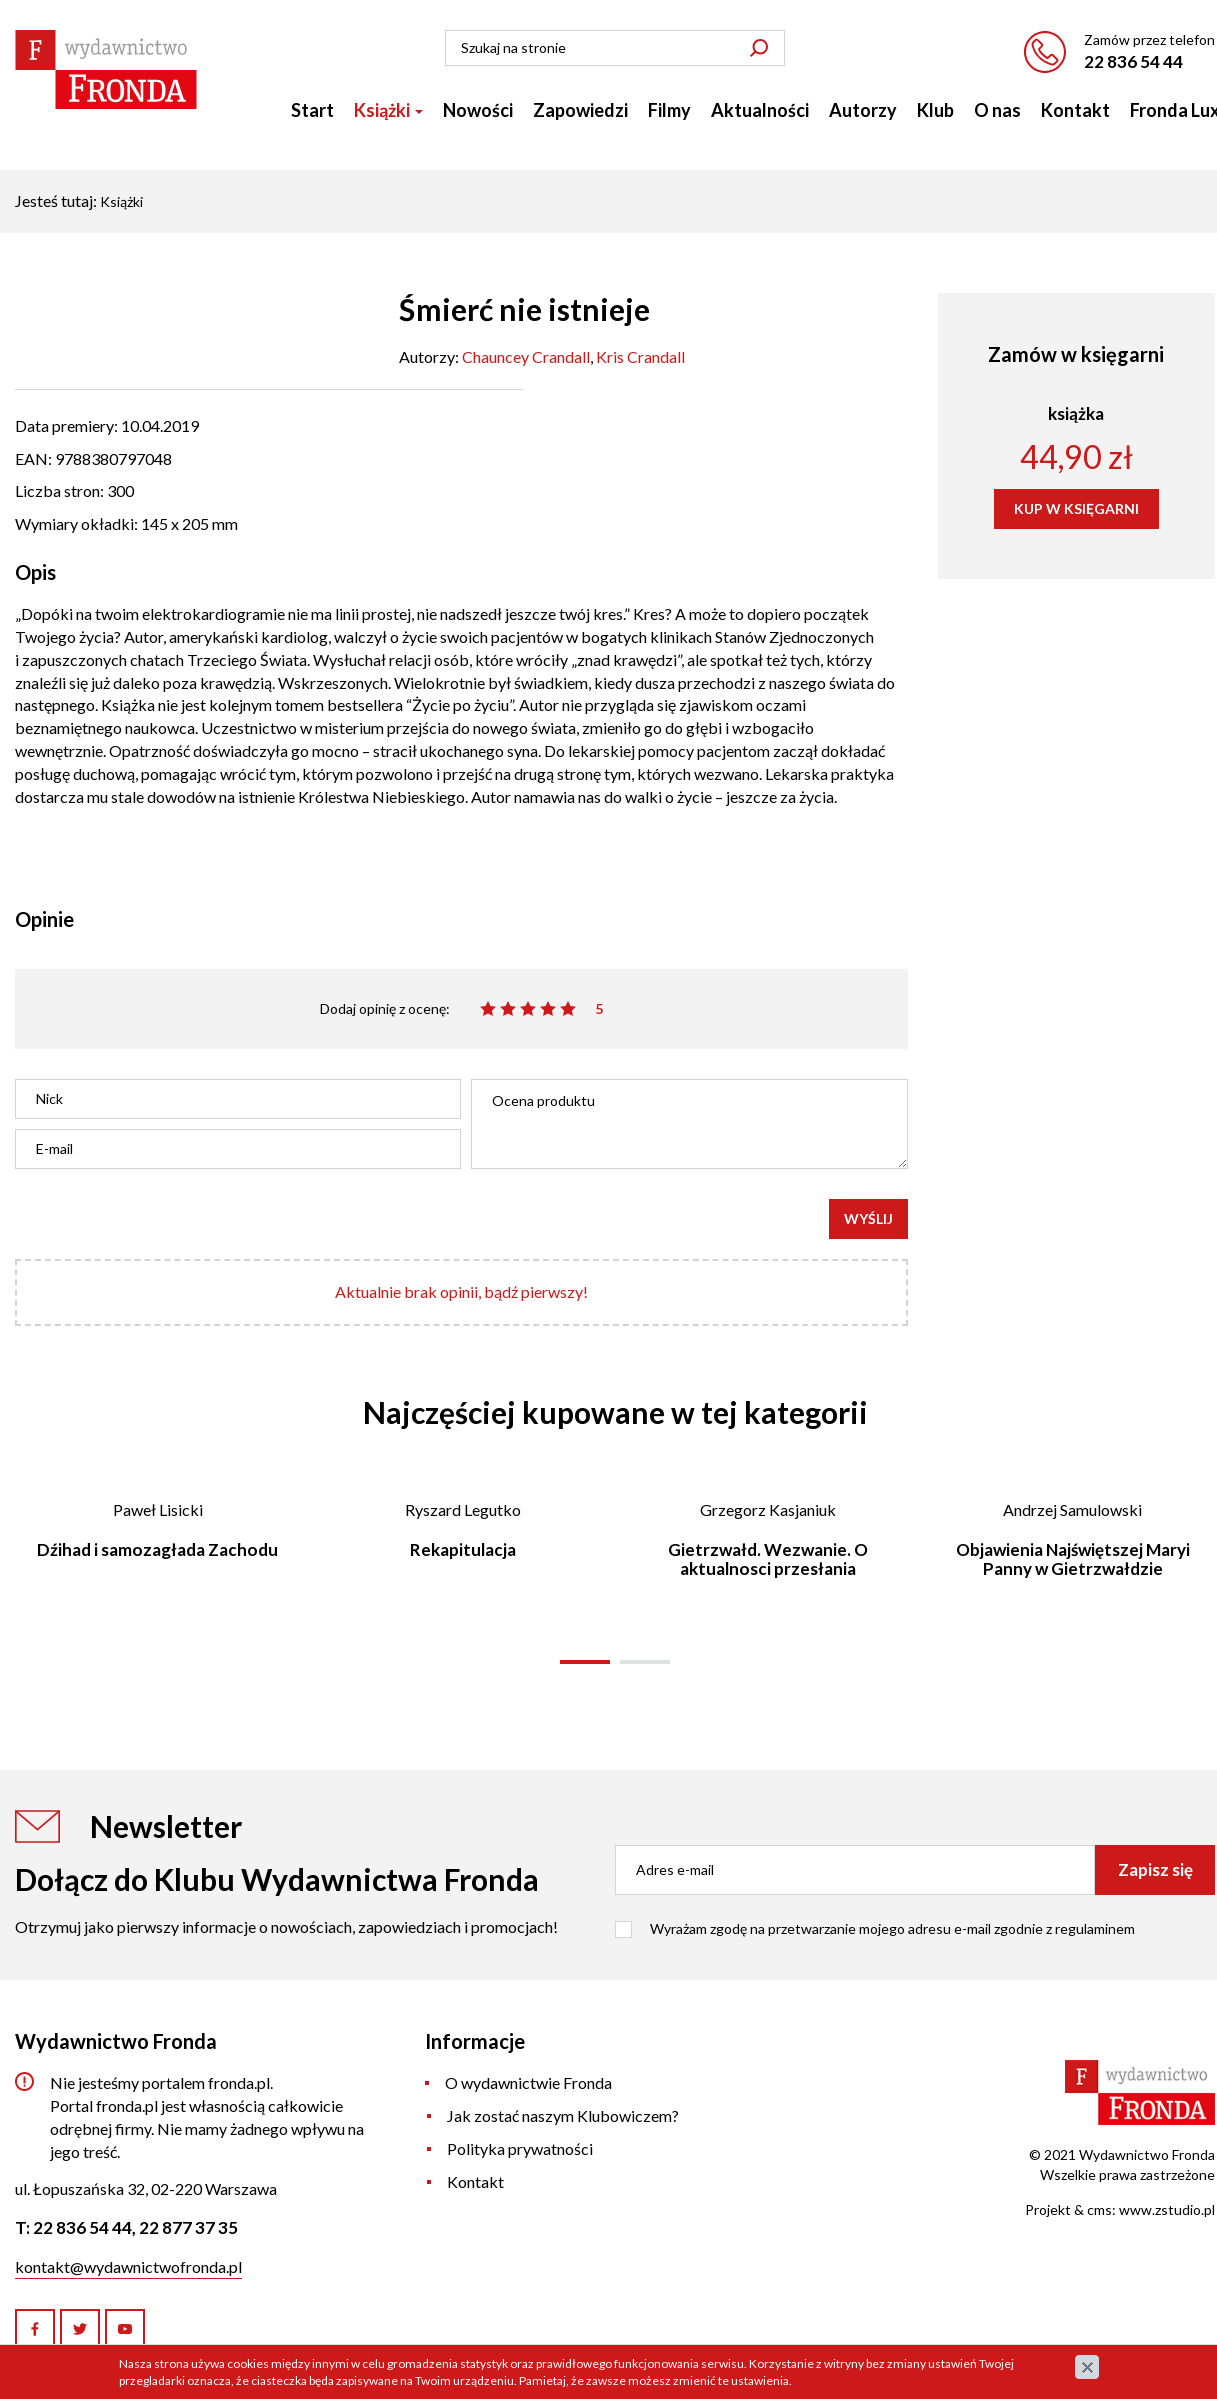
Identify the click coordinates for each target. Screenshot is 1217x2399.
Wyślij (868, 1218)
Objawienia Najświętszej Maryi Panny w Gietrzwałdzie (1073, 1559)
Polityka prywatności (520, 2148)
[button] (585, 1662)
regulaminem (1095, 1928)
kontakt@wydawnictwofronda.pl (128, 2266)
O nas (997, 110)
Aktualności (760, 110)
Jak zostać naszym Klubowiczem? (563, 2115)
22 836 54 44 (1133, 61)
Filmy (669, 110)
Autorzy (863, 110)
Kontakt (1075, 110)
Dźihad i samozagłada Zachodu (157, 1549)
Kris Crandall (640, 356)
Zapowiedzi (580, 110)
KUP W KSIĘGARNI (1076, 508)
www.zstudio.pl (1167, 2209)
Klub (935, 110)
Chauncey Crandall (526, 356)
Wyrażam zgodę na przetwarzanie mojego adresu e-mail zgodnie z (892, 1928)
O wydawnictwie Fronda (528, 2082)
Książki (388, 110)
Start (312, 110)
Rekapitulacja (463, 1549)
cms (1099, 2209)
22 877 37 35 (188, 2227)
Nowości (478, 110)
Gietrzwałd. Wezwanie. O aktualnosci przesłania (768, 1559)
